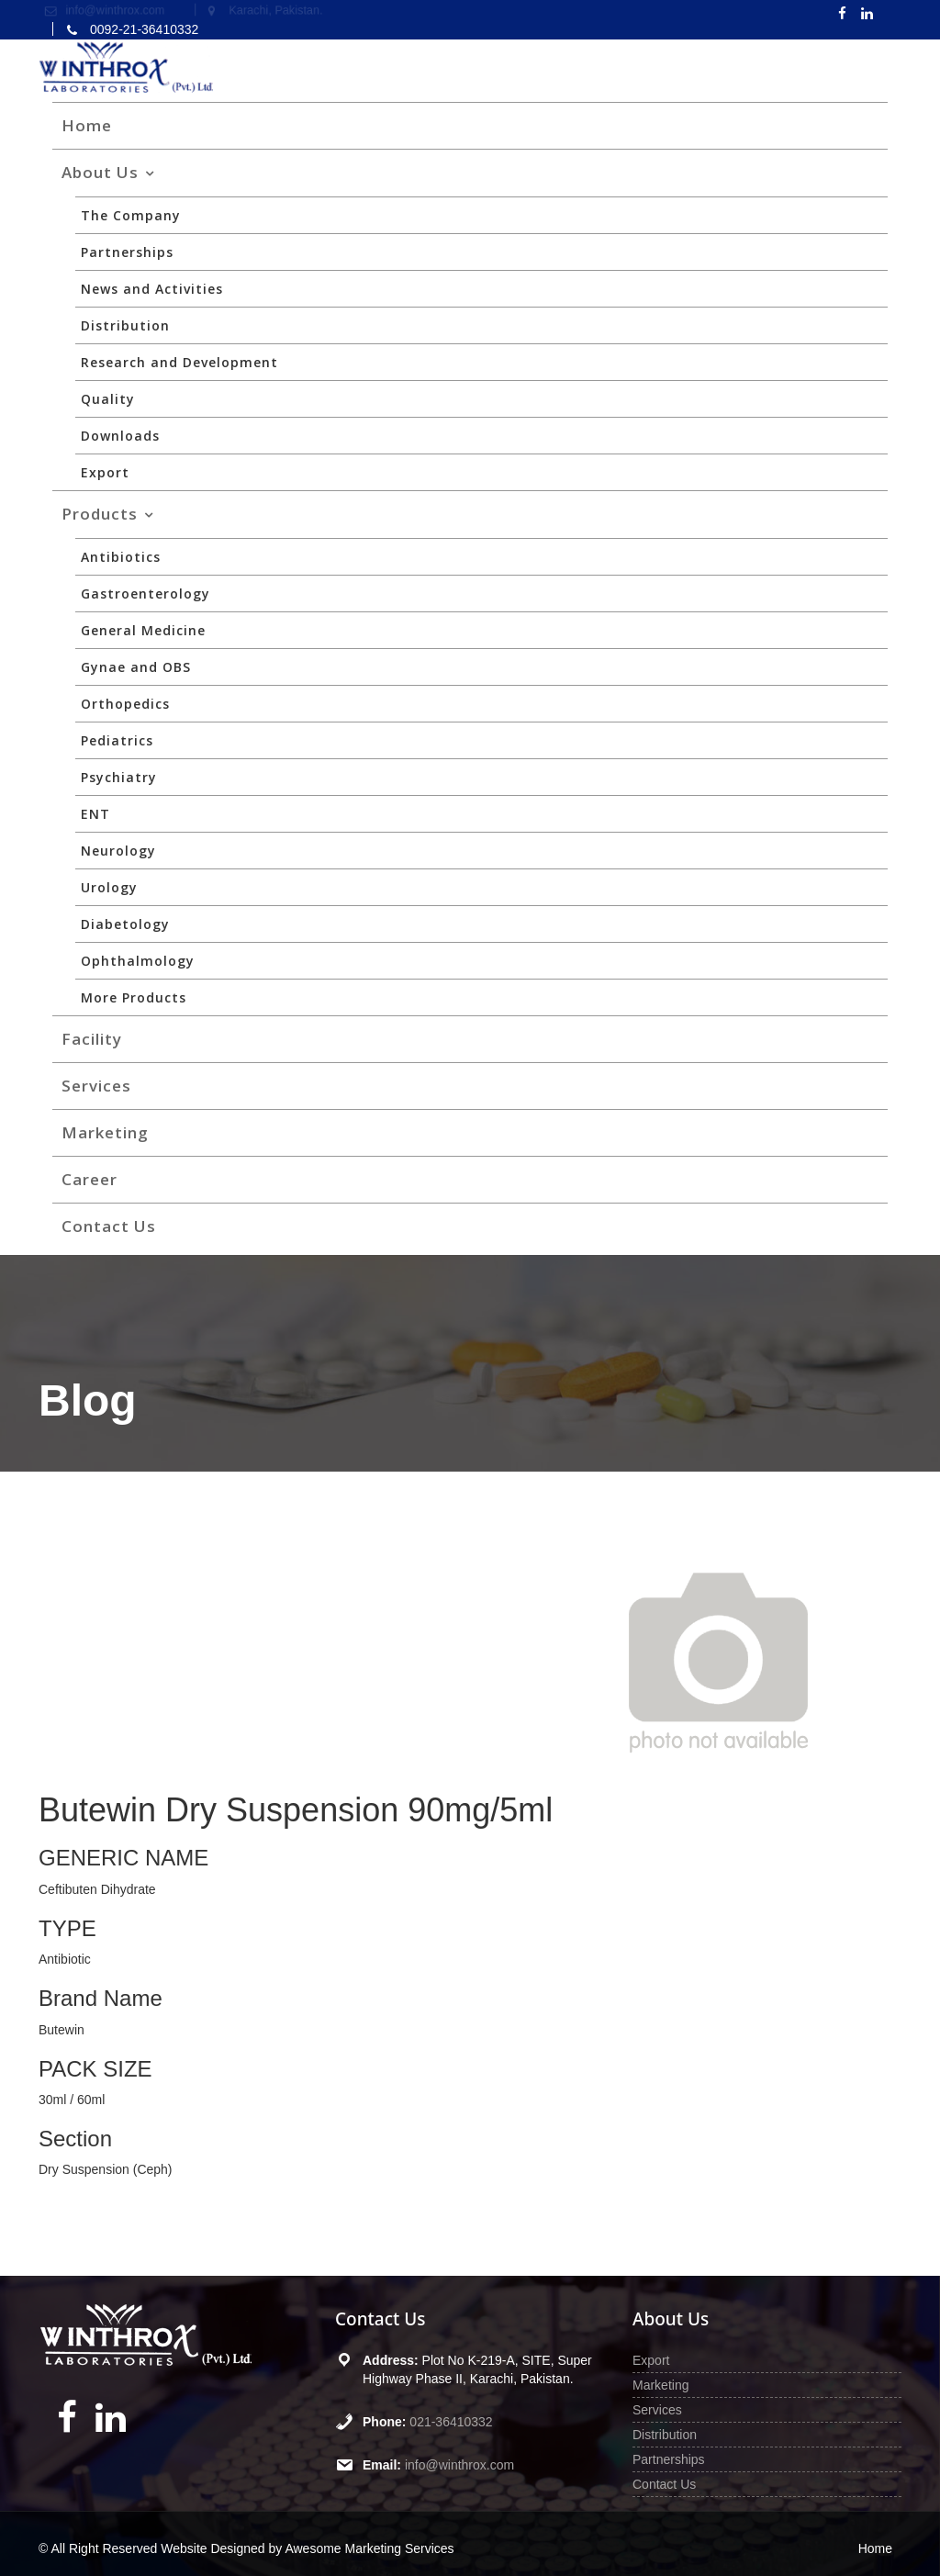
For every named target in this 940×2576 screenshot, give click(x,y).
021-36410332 (451, 2421)
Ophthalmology (138, 960)
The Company (131, 215)
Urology (109, 887)
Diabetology (125, 924)
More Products (133, 997)
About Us (100, 172)
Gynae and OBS (136, 667)
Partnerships (127, 252)
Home (87, 125)
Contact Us (109, 1226)
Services (96, 1085)
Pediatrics (117, 740)
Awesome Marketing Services (369, 2548)
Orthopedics (125, 703)
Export (105, 472)
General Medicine (143, 630)
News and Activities (152, 288)
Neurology (118, 850)
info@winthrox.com (459, 2465)
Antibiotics (121, 557)
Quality (108, 399)
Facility (92, 1038)
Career (90, 1179)
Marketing (105, 1132)
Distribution (125, 325)
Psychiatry (119, 777)
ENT (95, 814)
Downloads (120, 435)
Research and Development (179, 362)
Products (100, 513)
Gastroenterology (145, 593)
